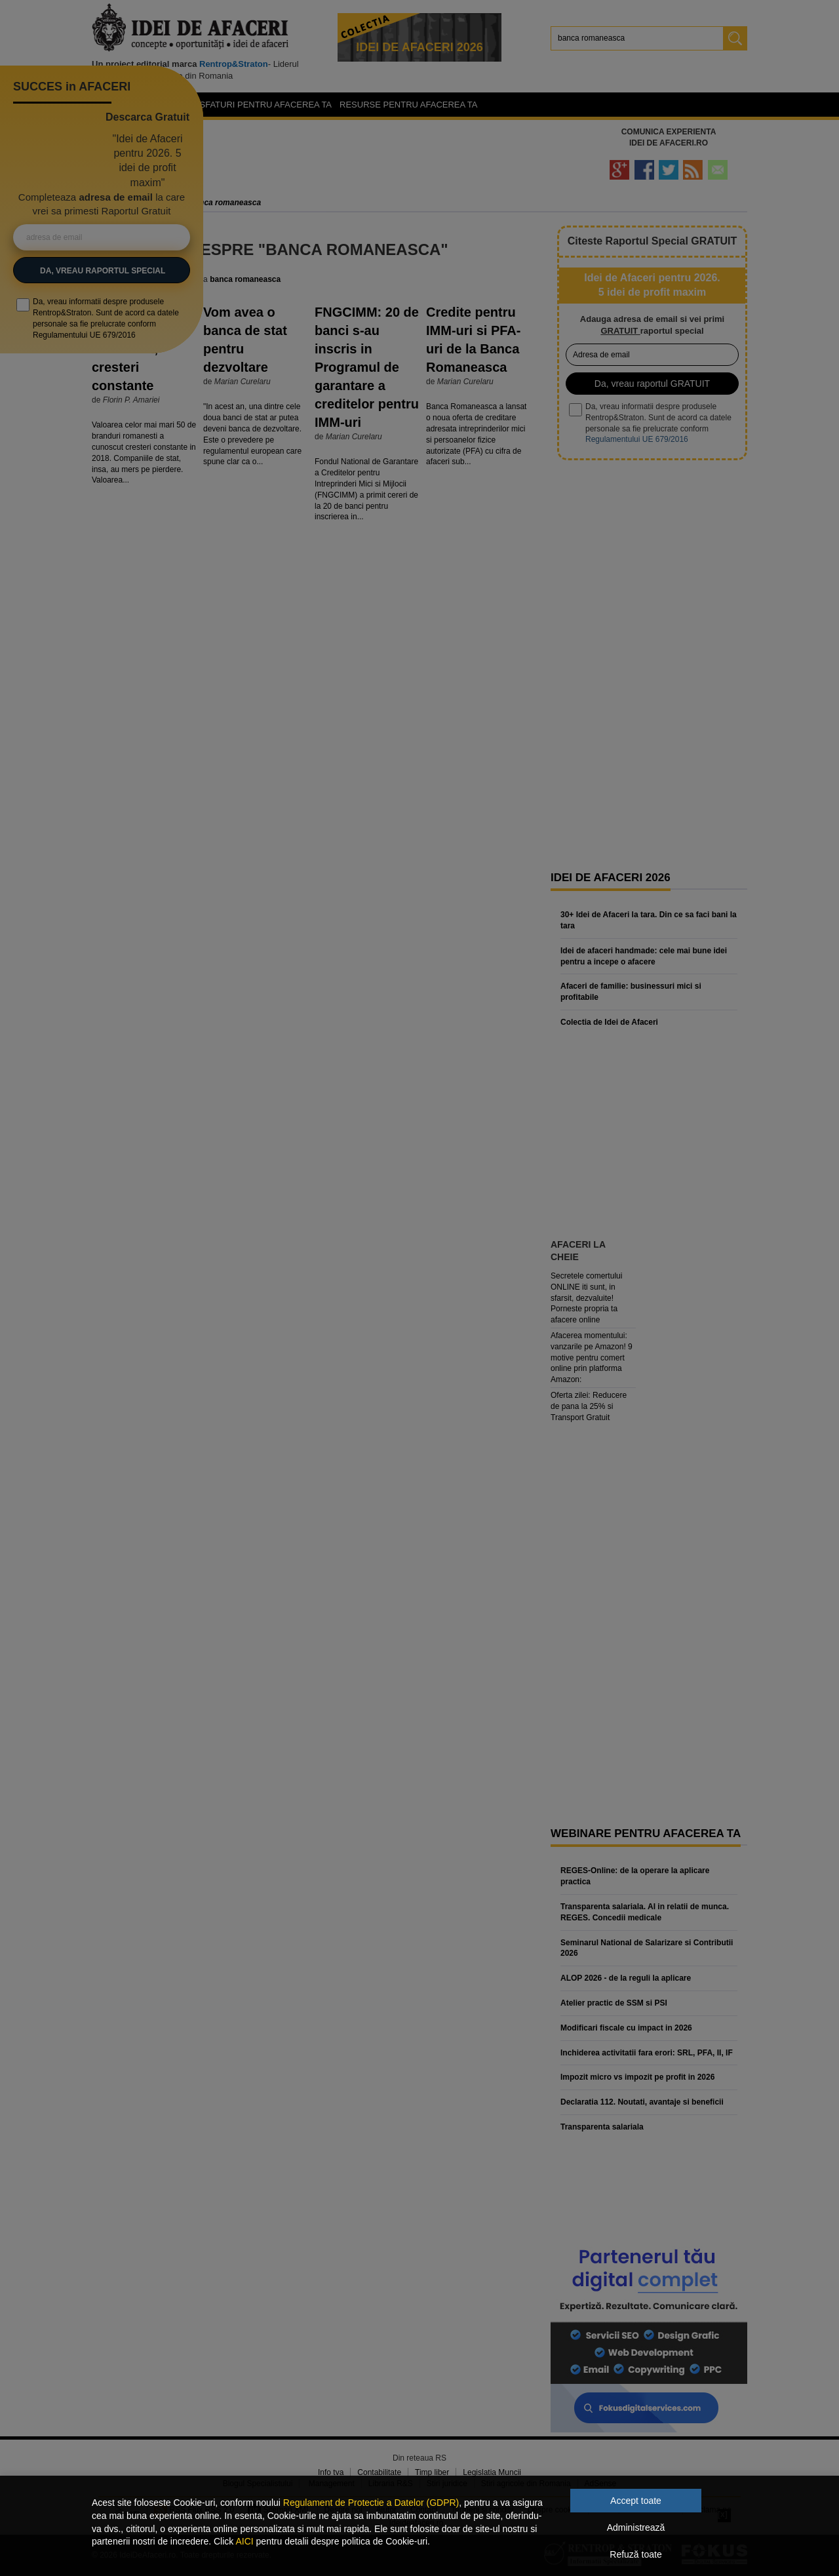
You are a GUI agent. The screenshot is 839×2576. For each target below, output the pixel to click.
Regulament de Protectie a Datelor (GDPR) (371, 2502)
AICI (244, 2541)
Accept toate (635, 2500)
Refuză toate (635, 2554)
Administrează (636, 2527)
